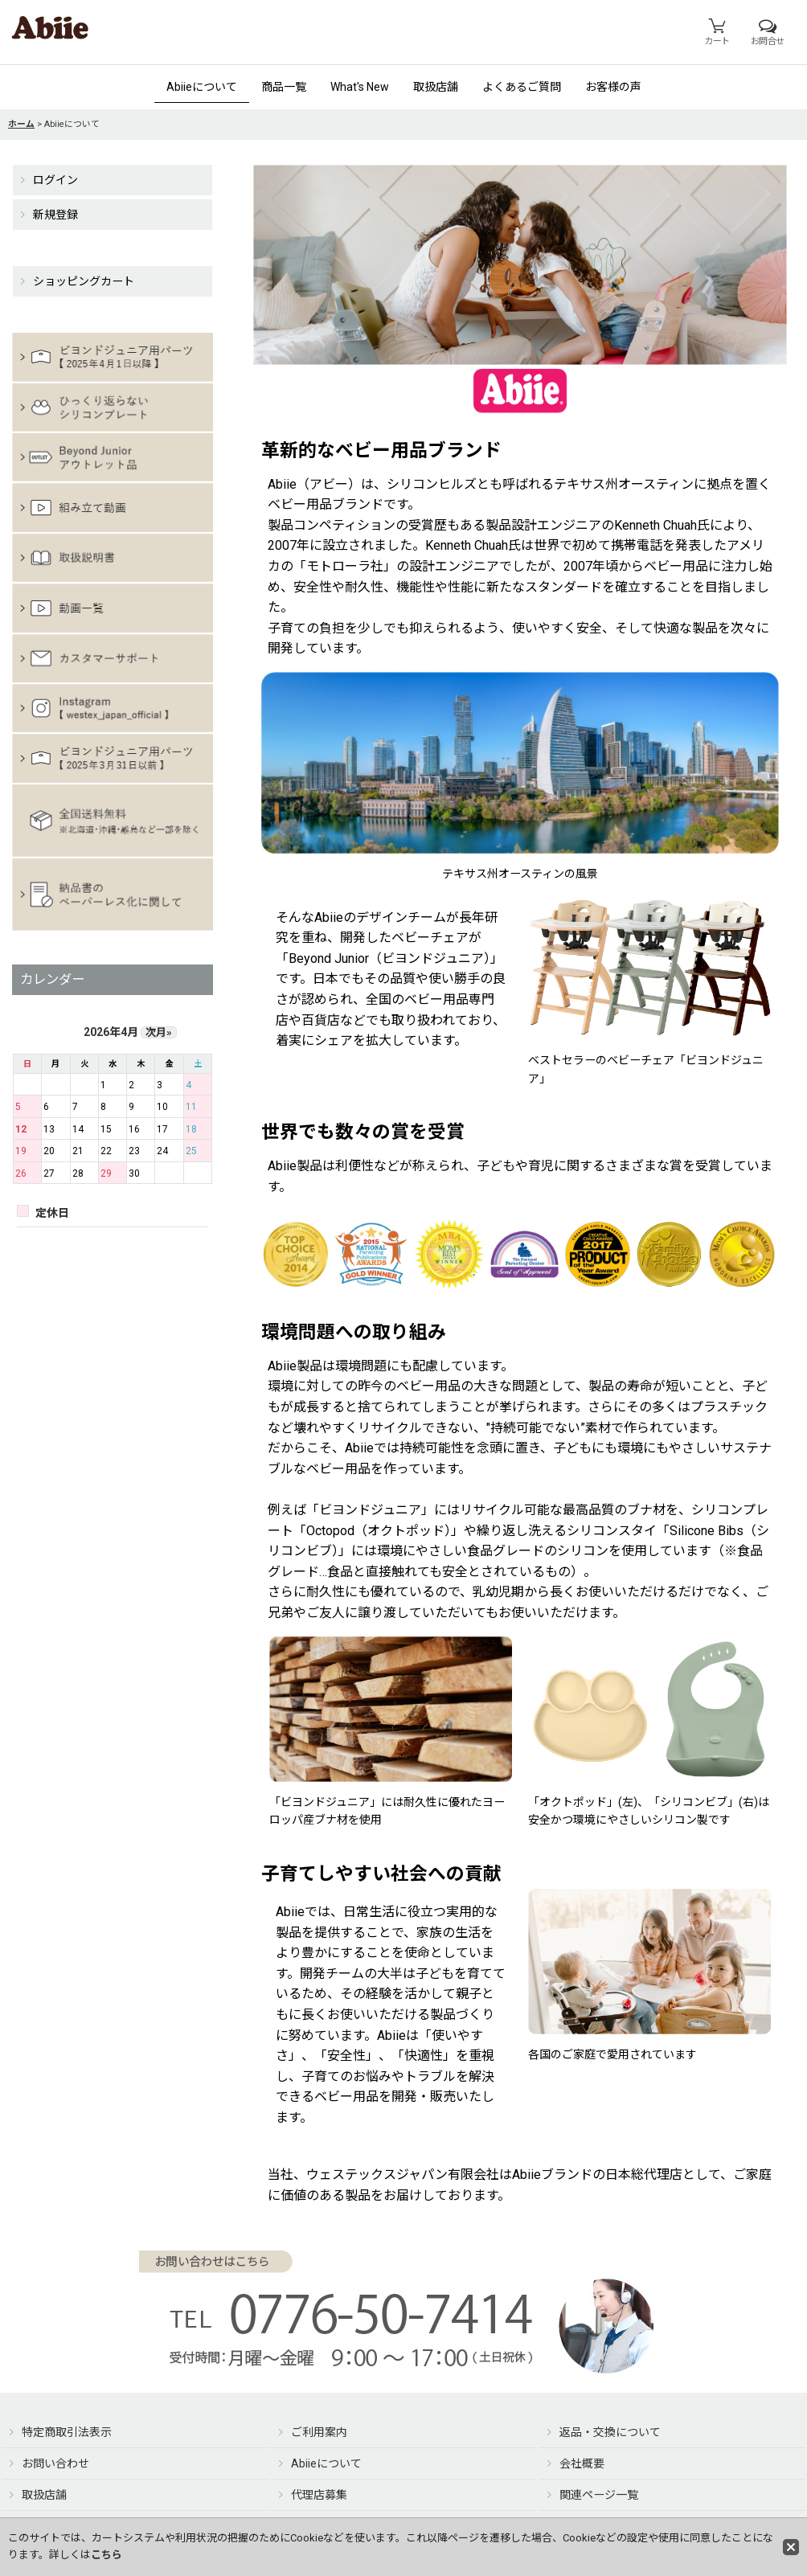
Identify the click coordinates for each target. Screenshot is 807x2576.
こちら (106, 2555)
